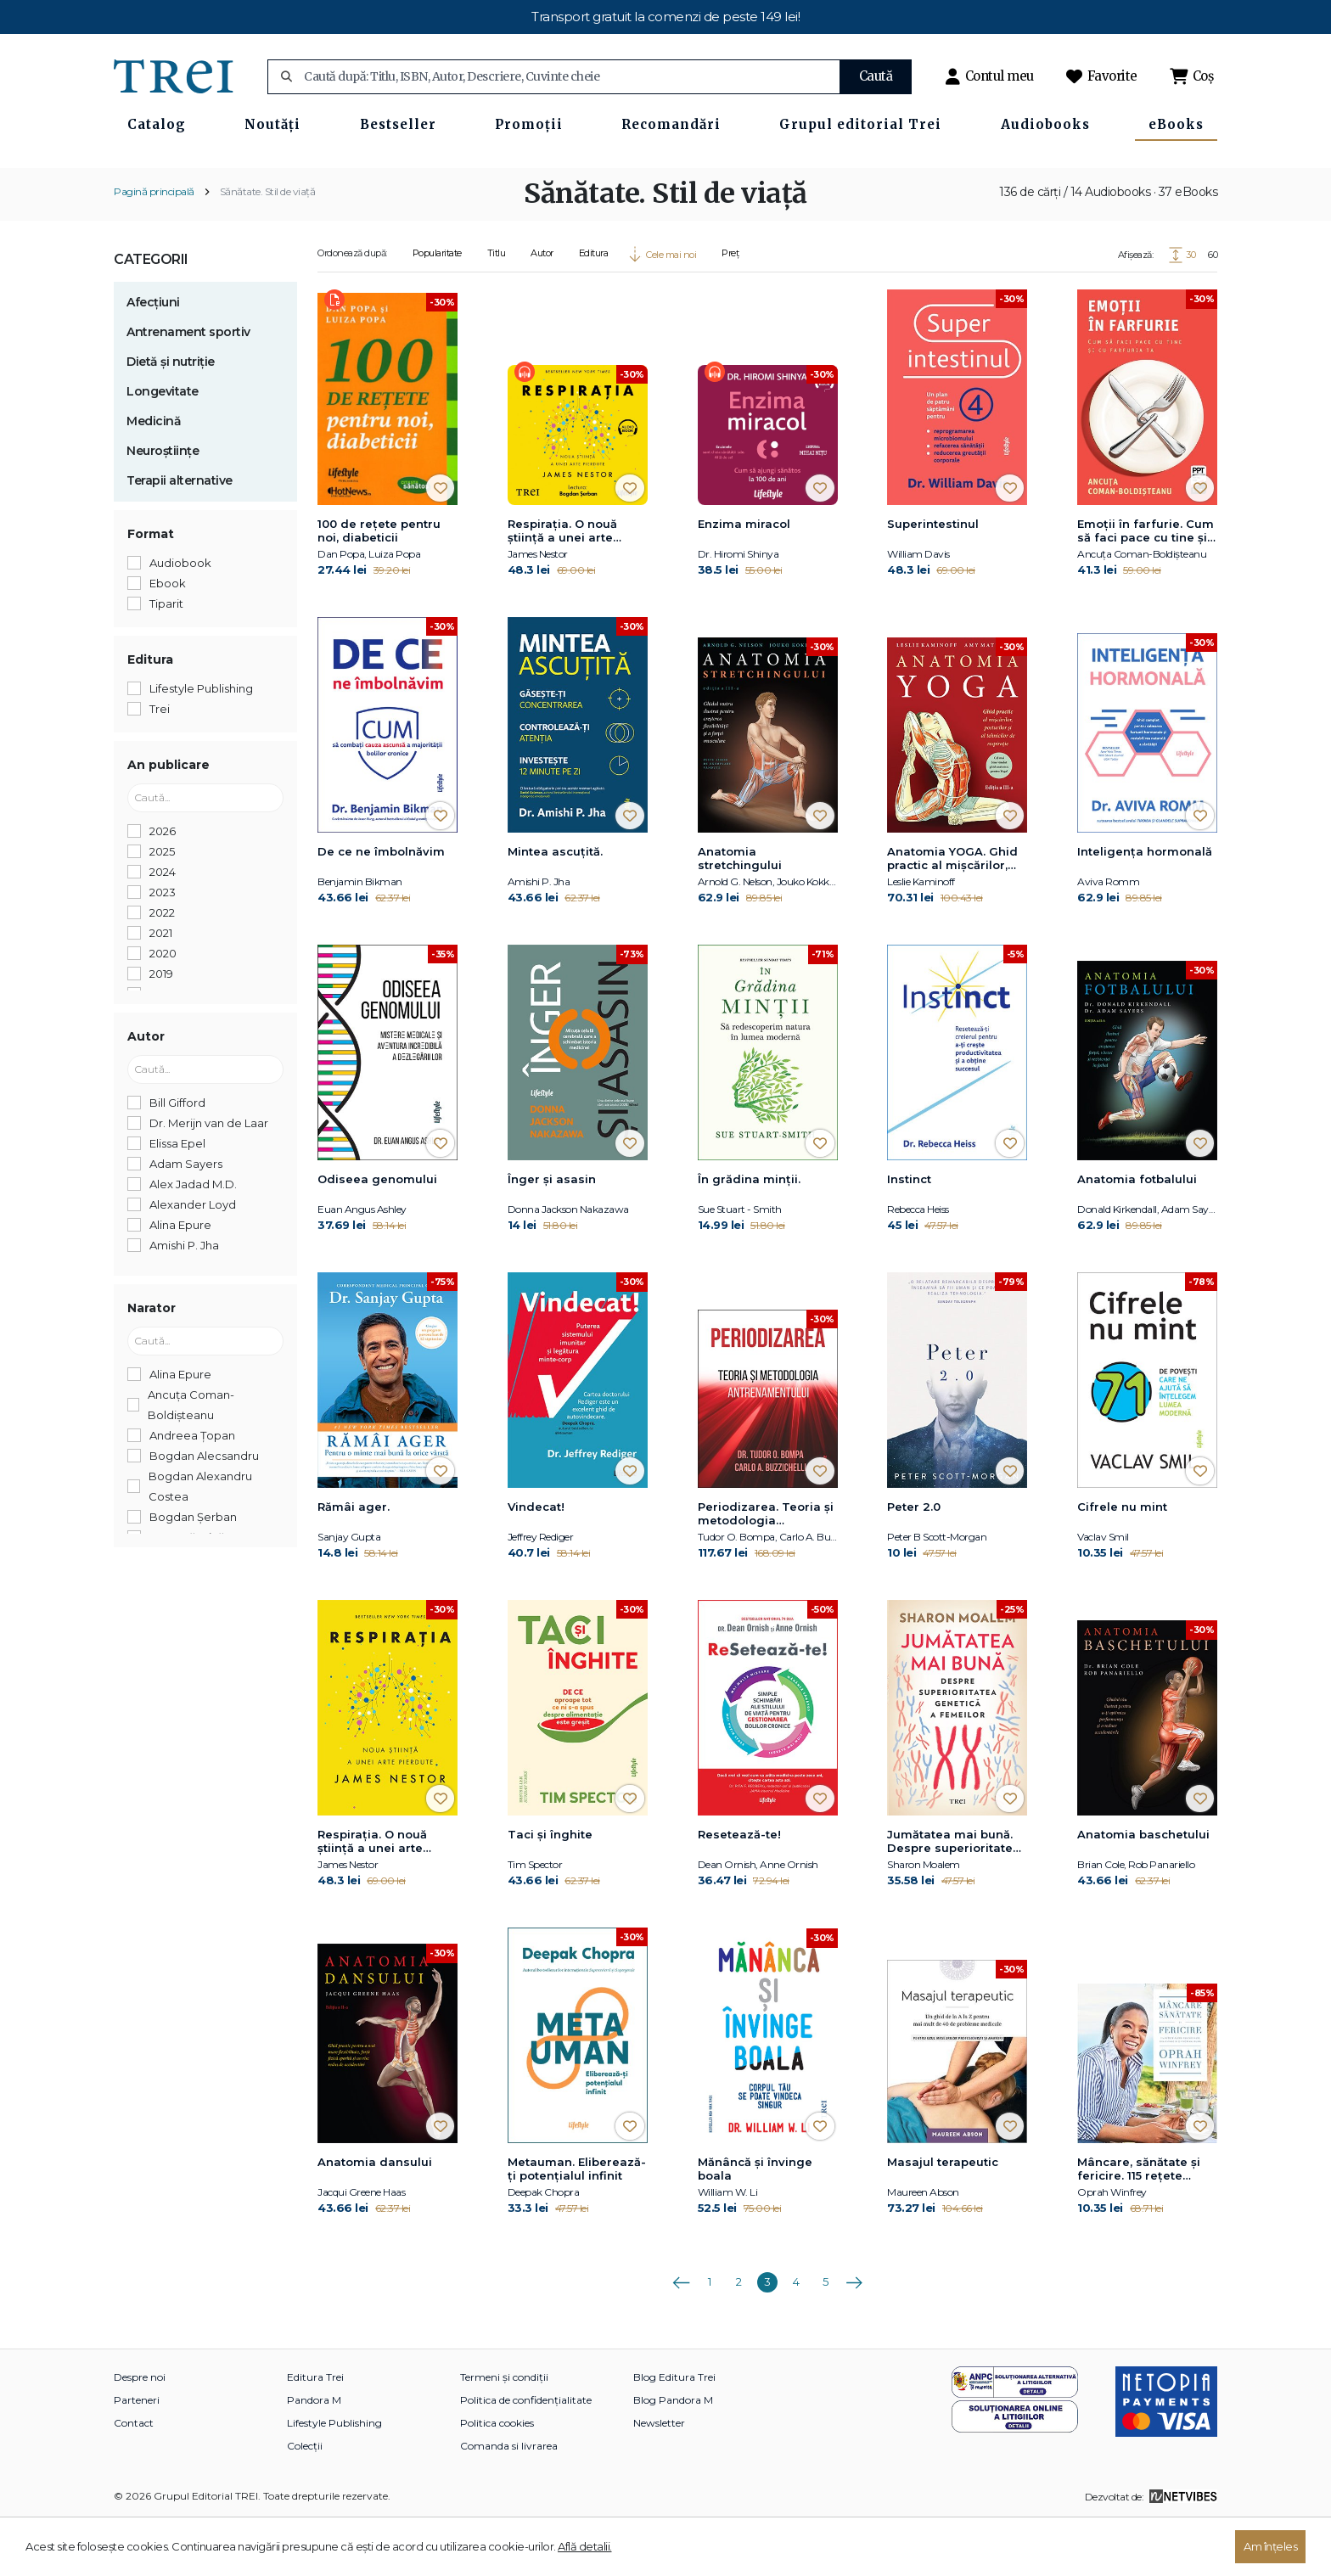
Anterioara (680, 2332)
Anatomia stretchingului (740, 914)
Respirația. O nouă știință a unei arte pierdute (562, 586)
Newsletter (659, 2478)
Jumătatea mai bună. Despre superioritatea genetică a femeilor (953, 1897)
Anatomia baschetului (1143, 1890)
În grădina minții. (749, 1235)
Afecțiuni (153, 357)
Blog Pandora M (673, 2456)
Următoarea (854, 2332)
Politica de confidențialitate (526, 2456)
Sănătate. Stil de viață (268, 246)
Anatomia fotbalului (1137, 1235)
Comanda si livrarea (509, 2501)
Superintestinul (933, 579)
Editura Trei (315, 2433)
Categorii (151, 314)
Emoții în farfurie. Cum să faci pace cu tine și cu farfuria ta (1145, 586)
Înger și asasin (552, 1235)
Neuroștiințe (162, 506)
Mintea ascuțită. (555, 907)
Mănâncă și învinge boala (755, 2224)
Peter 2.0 (914, 1562)
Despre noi (140, 2433)
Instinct (909, 1235)
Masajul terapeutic (942, 2218)
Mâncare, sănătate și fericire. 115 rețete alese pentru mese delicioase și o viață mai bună (1138, 2225)
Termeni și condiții (504, 2433)
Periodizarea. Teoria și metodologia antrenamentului (766, 1570)
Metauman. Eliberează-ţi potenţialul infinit (577, 2224)
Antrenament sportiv (188, 387)
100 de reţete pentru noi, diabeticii (379, 585)
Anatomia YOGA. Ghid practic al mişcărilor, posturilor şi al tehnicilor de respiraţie (956, 915)
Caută (876, 76)
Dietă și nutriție (170, 416)
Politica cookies (497, 2478)
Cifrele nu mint (1122, 1562)
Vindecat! (536, 1562)
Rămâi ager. (353, 1562)
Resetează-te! (739, 1890)
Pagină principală (154, 246)
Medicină (153, 476)
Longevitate (162, 446)
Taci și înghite (550, 1890)
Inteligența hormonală (1144, 907)
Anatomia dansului (374, 2218)
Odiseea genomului (377, 1235)
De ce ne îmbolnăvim (381, 907)
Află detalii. (585, 2546)
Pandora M (314, 2456)
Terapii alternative (179, 535)
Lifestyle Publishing (334, 2478)
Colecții (305, 2501)
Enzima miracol (744, 579)
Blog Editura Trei (674, 2433)
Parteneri (137, 2456)
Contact (134, 2478)
